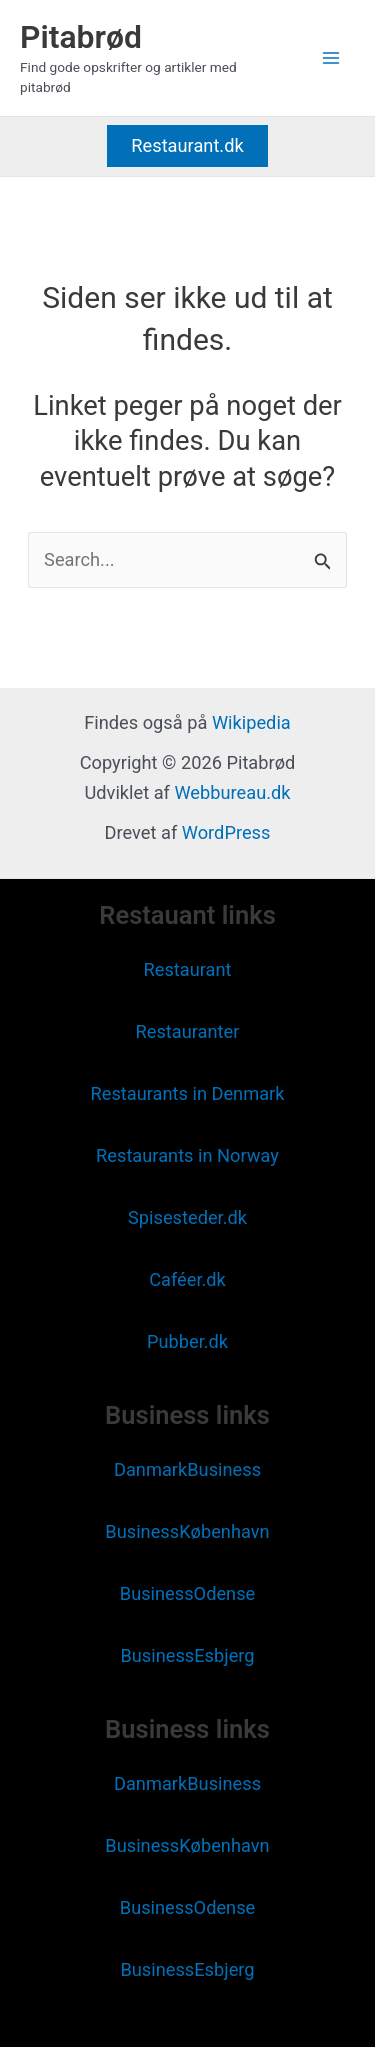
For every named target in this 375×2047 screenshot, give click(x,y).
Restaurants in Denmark (187, 1093)
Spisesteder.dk (187, 1217)
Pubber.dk (187, 1341)
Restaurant (187, 969)
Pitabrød (81, 37)
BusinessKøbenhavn (187, 1531)
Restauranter (188, 1031)
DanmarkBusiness (187, 1469)
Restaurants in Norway (187, 1155)
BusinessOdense (187, 1593)
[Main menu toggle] (331, 57)
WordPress (226, 832)
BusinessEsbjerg (187, 1655)
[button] (187, 146)
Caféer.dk (187, 1279)
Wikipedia (251, 722)
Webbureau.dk (232, 792)
